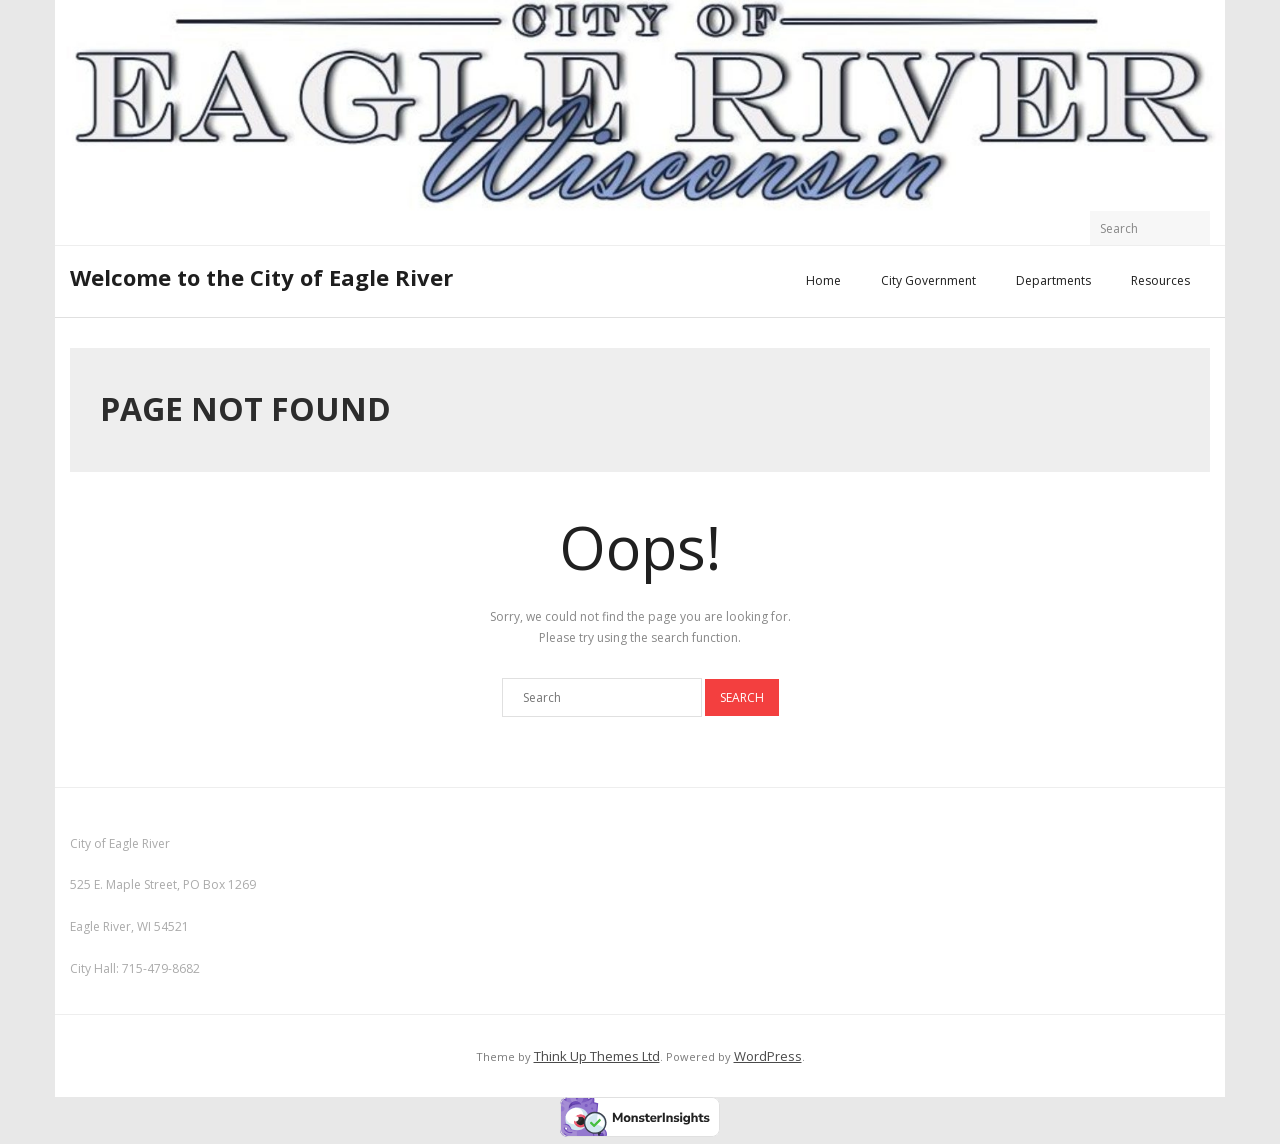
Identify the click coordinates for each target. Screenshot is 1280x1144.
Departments (1053, 280)
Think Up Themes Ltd (597, 1056)
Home (823, 280)
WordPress (768, 1056)
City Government (928, 280)
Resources (1160, 280)
